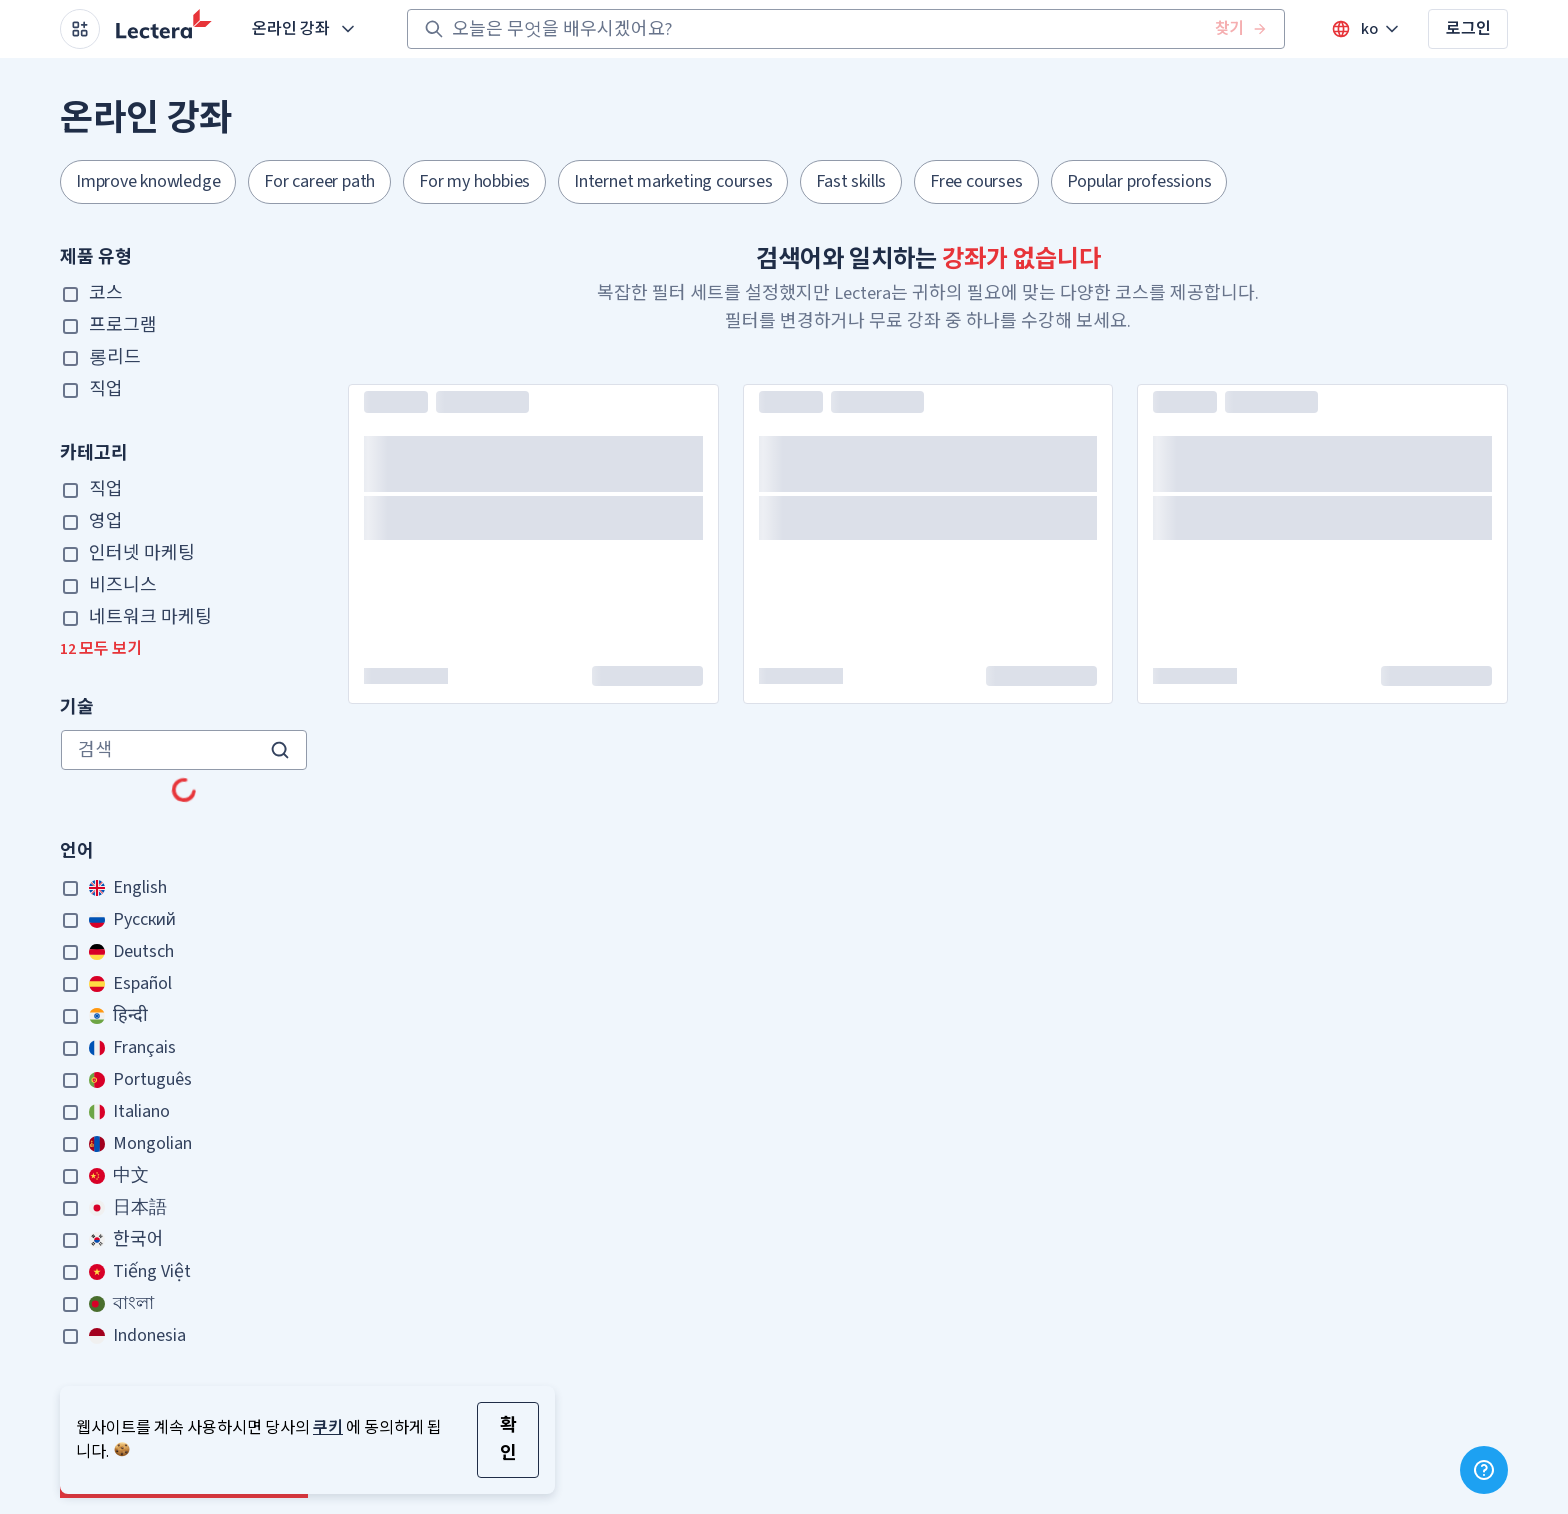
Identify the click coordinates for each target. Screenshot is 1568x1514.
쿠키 (328, 1428)
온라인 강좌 (305, 29)
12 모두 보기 (101, 649)
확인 (508, 1439)
